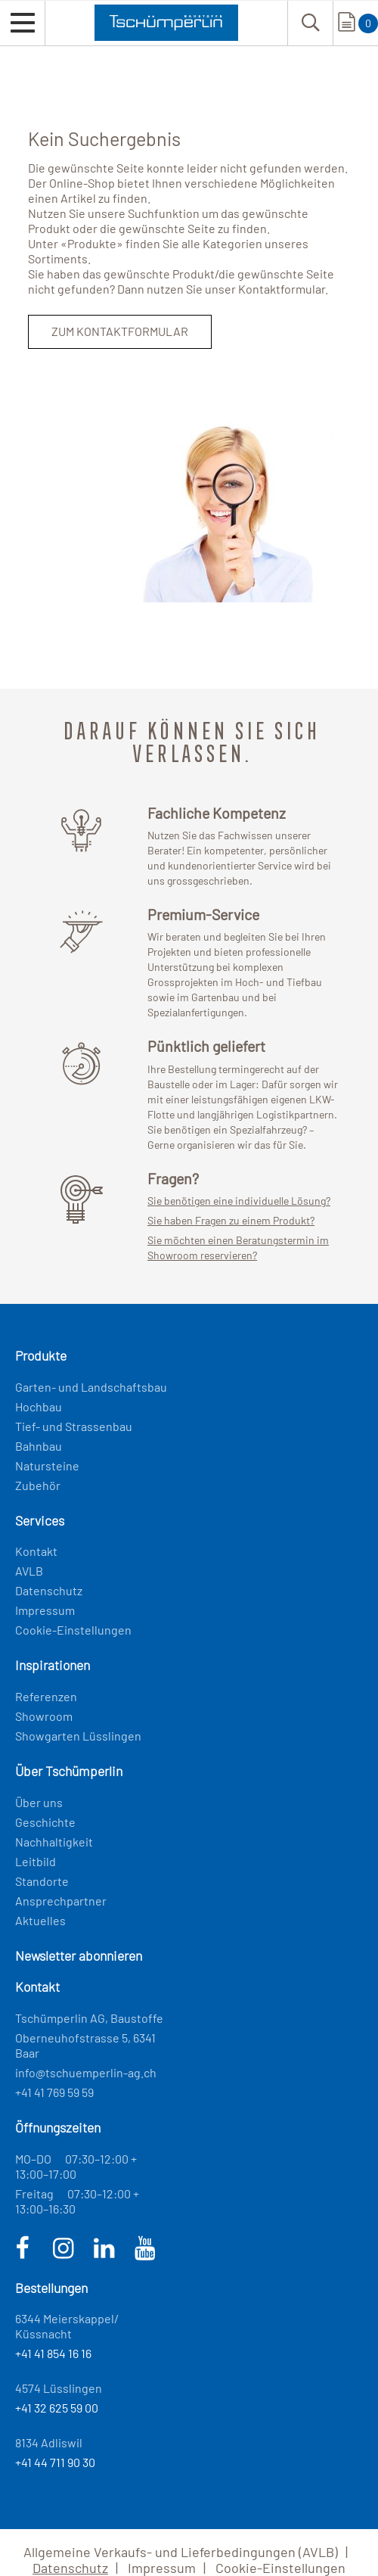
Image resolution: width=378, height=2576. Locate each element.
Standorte (42, 1881)
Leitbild (35, 1861)
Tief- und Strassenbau (73, 1426)
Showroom (44, 1716)
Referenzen (46, 1696)
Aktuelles (40, 1920)
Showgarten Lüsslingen (78, 1735)
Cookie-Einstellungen (73, 1629)
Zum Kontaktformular (119, 331)
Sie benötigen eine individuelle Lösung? (238, 1200)
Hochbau (38, 1406)
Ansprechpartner (61, 1900)
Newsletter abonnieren (78, 1955)
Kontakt (36, 1551)
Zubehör (37, 1485)
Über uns (39, 1802)
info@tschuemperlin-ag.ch (85, 2072)
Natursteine (47, 1465)
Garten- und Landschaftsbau (91, 1387)
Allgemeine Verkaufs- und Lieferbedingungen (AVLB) (180, 2551)
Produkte (91, 243)
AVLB (29, 1570)
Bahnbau (38, 1446)
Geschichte (45, 1822)
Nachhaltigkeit (54, 1841)
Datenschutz (48, 1590)
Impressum (45, 1610)
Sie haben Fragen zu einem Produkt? (230, 1220)
